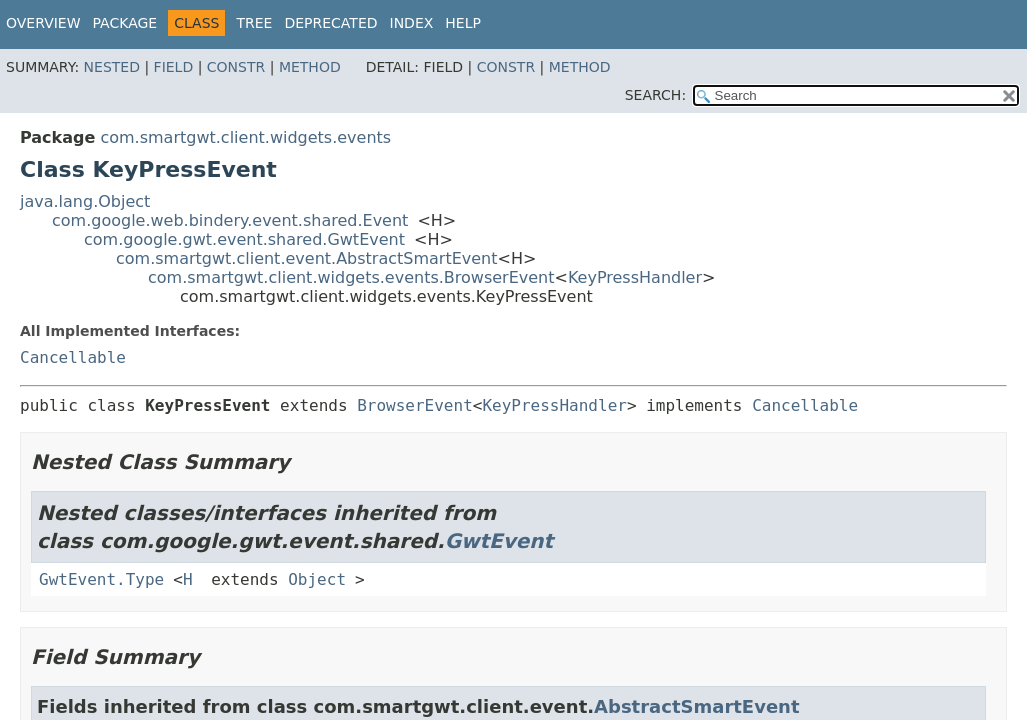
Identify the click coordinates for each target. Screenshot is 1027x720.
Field (174, 67)
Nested (112, 67)
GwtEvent (499, 541)
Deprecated (330, 23)
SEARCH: (655, 95)
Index (412, 23)
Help (463, 23)
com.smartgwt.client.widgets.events (245, 137)
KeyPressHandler (635, 277)
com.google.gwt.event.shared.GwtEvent (244, 239)
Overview (43, 23)
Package (125, 23)
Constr (236, 67)
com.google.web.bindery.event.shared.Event (230, 220)
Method (310, 67)
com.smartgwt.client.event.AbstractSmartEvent (307, 258)
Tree (254, 23)
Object (317, 579)
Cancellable (73, 357)
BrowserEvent (415, 405)
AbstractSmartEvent (696, 706)
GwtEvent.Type (101, 579)
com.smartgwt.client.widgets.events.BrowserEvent (351, 277)
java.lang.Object (85, 201)
